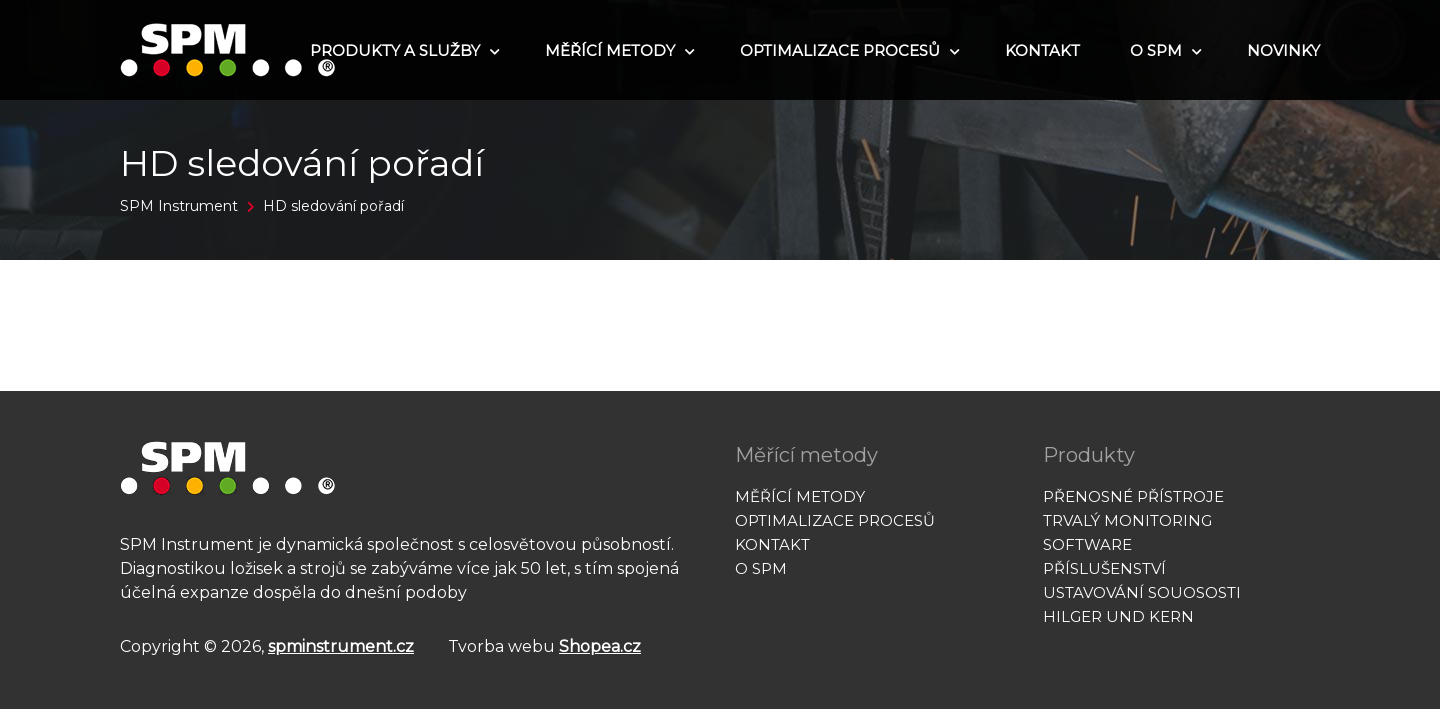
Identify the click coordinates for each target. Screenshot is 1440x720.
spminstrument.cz (341, 646)
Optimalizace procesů (847, 50)
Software (1087, 544)
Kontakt (1042, 50)
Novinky (1283, 50)
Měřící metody (617, 50)
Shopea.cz (600, 646)
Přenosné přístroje (1133, 496)
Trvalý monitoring (1127, 520)
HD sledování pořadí (333, 206)
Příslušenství (1104, 568)
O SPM (1163, 50)
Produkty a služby (402, 50)
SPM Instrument (179, 206)
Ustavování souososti (1142, 592)
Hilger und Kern (1118, 616)
